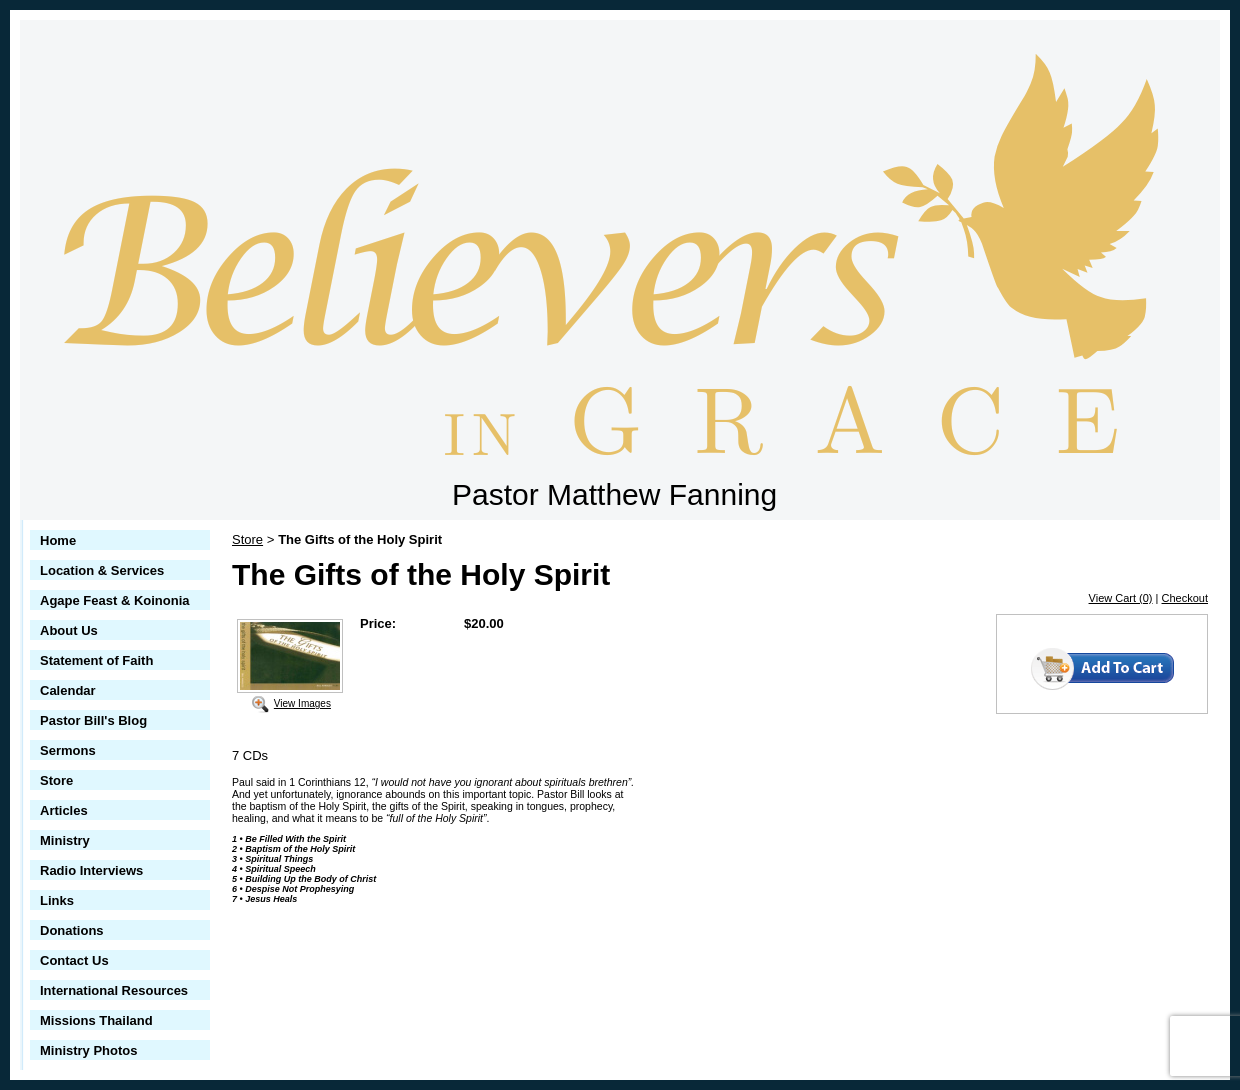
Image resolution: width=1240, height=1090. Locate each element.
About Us (69, 630)
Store (56, 780)
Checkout (1185, 598)
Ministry (65, 840)
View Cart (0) (1121, 598)
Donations (72, 930)
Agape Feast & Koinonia (115, 600)
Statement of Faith (96, 660)
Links (57, 900)
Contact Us (74, 960)
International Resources (114, 990)
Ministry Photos (89, 1050)
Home (58, 540)
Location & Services (102, 570)
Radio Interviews (91, 870)
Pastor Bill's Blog (93, 720)
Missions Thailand (96, 1020)
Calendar (68, 690)
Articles (64, 810)
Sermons (68, 750)
